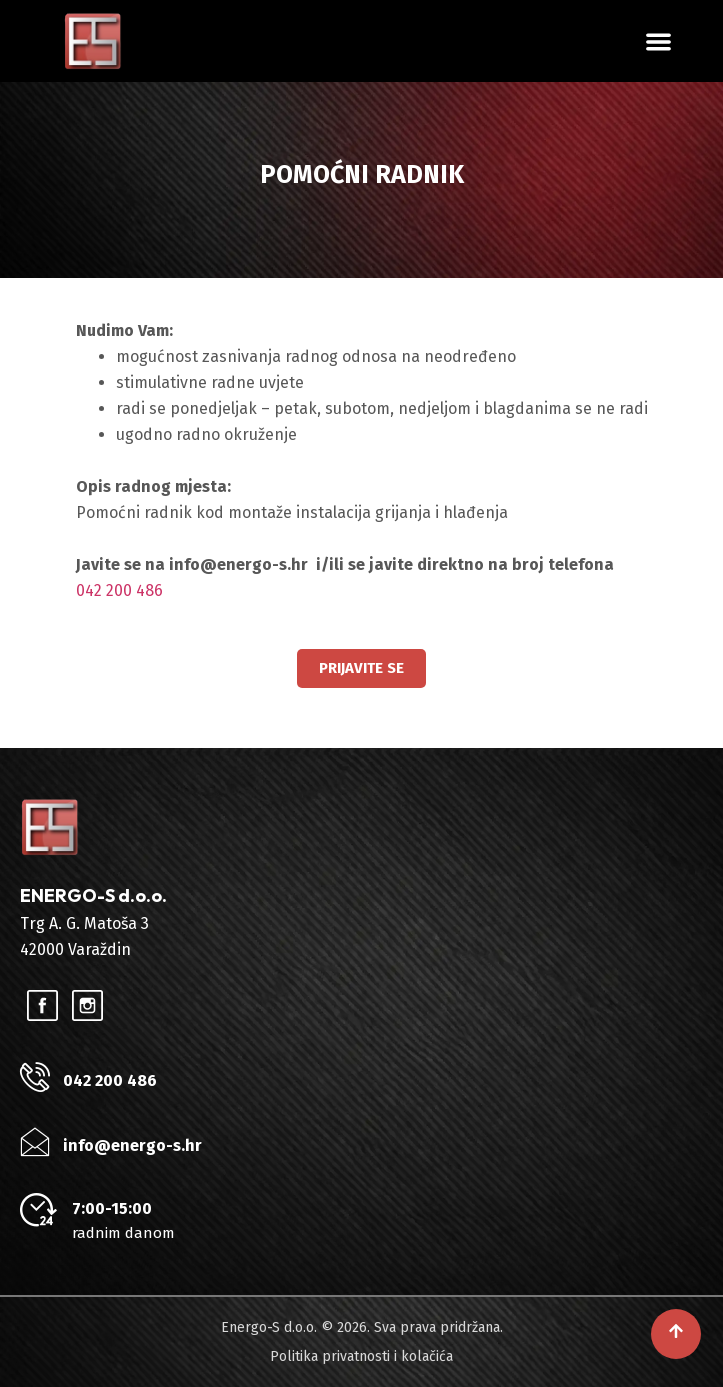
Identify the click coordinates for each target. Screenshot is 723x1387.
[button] (658, 41)
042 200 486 (119, 590)
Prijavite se (361, 668)
